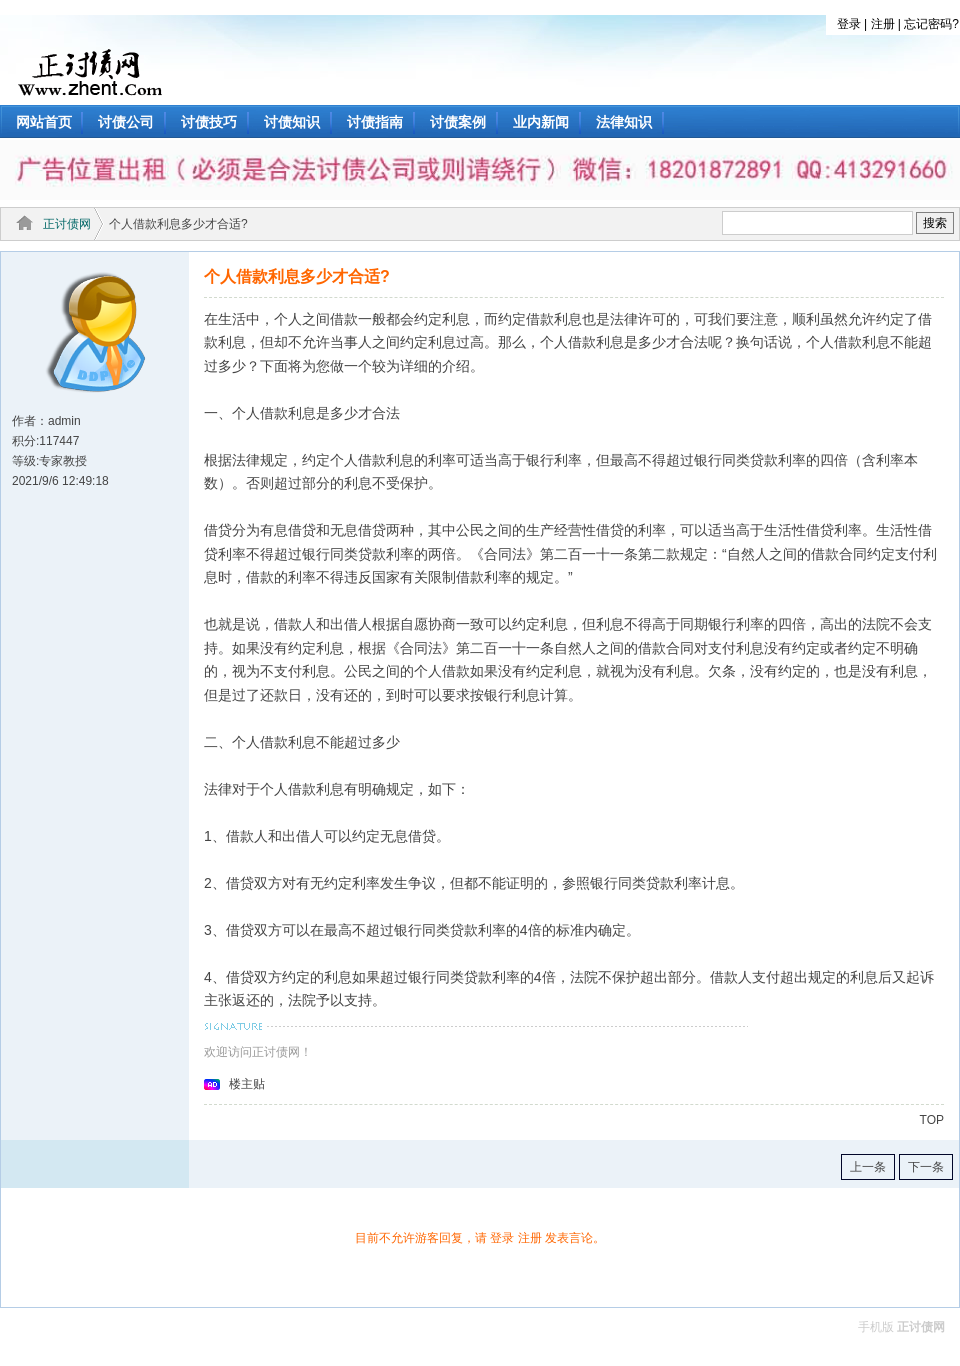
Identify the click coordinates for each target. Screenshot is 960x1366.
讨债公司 (126, 122)
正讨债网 (67, 224)
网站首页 (44, 122)
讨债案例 (458, 122)
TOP (932, 1120)
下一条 (926, 1167)
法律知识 (624, 122)
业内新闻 (541, 122)
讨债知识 (292, 122)
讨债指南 (375, 122)
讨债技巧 (209, 122)
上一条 (868, 1167)
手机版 (876, 1327)
